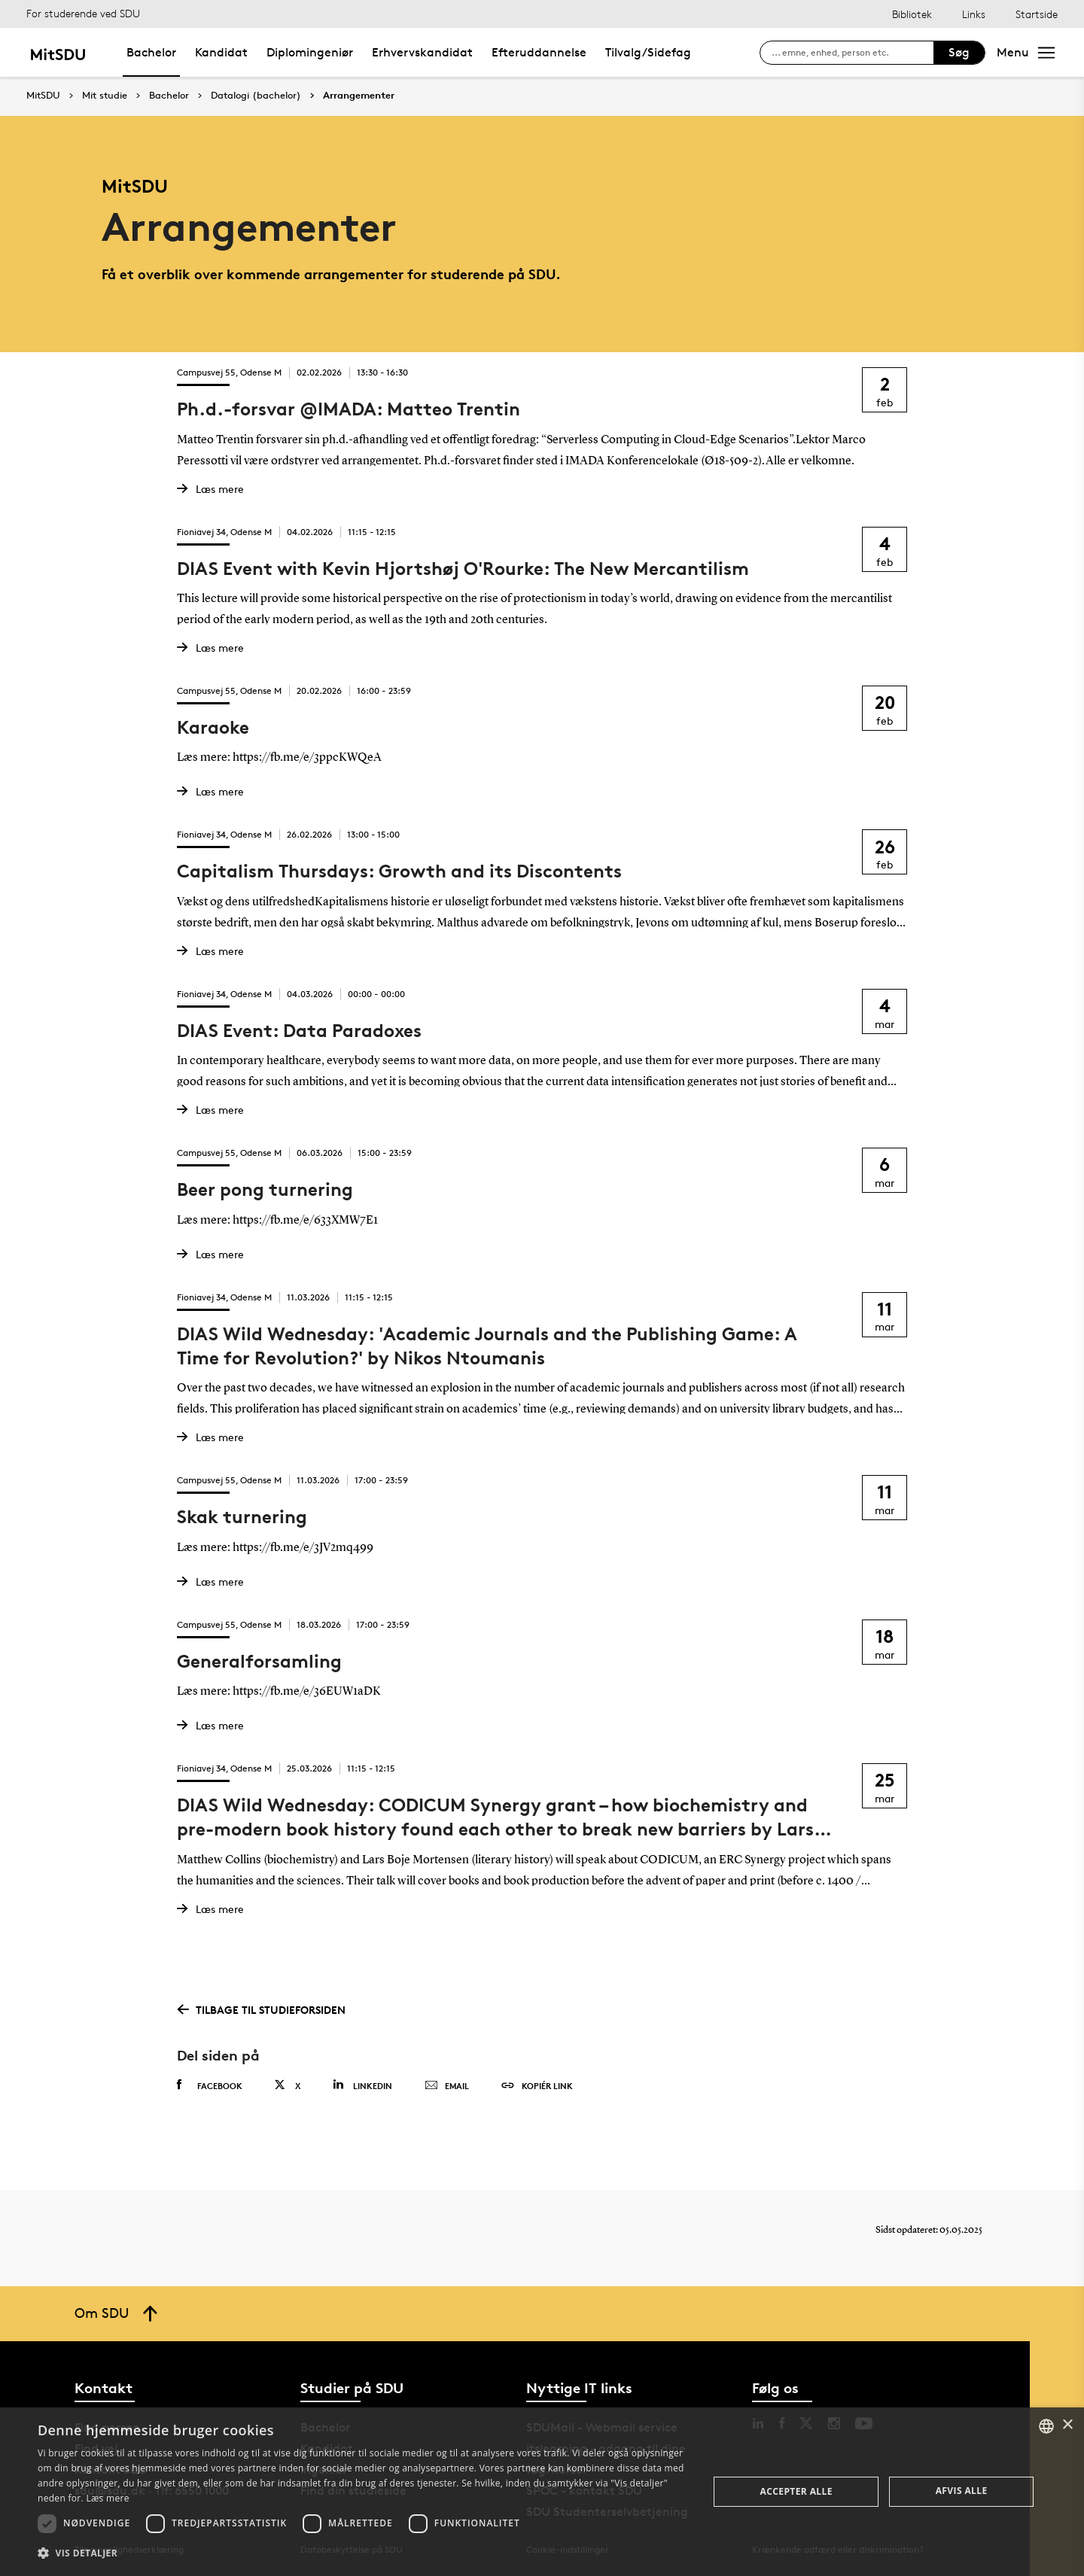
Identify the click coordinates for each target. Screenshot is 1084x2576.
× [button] (1067, 2425)
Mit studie (104, 95)
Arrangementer (358, 95)
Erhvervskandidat (422, 52)
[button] (363, 2553)
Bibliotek (912, 14)
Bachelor (151, 52)
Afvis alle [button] (962, 2490)
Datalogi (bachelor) (256, 95)
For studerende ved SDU (83, 13)
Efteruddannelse (539, 52)
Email (447, 2086)
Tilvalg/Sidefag (648, 52)
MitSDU (43, 95)
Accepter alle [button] (796, 2491)
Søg (959, 52)
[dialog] (542, 2491)
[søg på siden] (852, 52)
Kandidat (221, 52)
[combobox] (1046, 2426)
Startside (1036, 14)
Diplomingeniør (309, 52)
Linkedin (362, 2085)
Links (973, 14)
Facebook (209, 2085)
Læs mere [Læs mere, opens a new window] (107, 2498)
